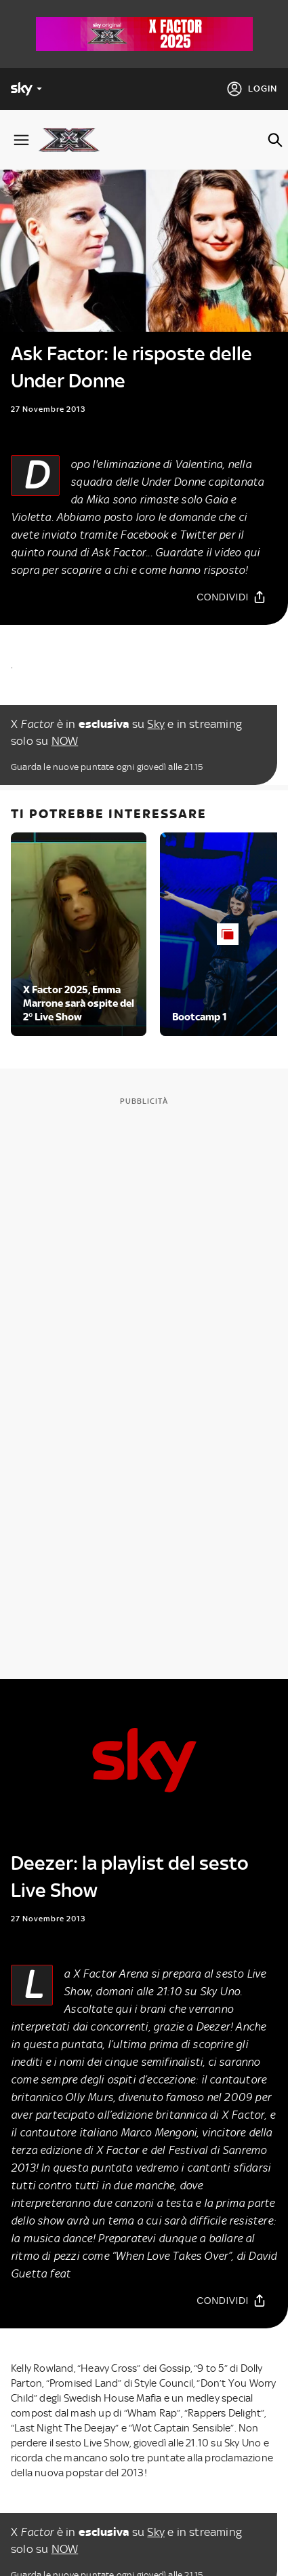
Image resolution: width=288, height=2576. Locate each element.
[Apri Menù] (21, 140)
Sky (156, 724)
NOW (65, 741)
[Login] (251, 89)
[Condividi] (231, 597)
